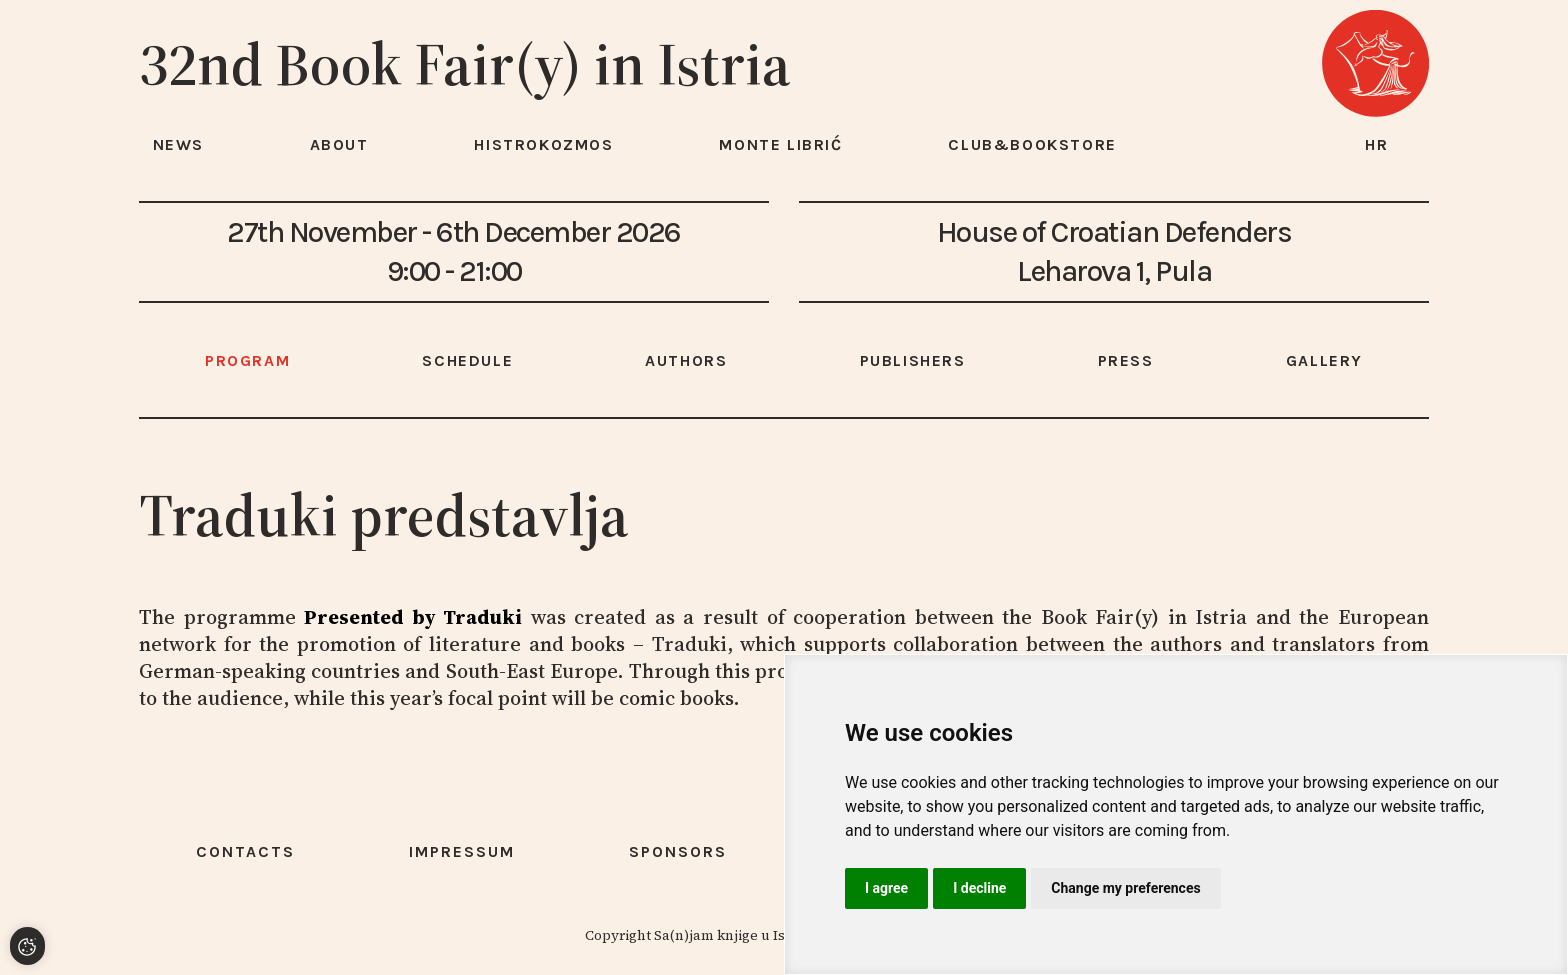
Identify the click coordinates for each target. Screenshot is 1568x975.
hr (1377, 144)
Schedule (467, 360)
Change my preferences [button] (1125, 888)
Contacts (245, 851)
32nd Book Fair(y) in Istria (465, 64)
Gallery (1324, 360)
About (339, 144)
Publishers (913, 360)
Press (1126, 360)
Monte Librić (780, 144)
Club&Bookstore (1032, 144)
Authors (686, 360)
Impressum (462, 851)
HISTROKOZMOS (543, 144)
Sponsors (678, 851)
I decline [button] (979, 888)
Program (247, 360)
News (178, 144)
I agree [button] (886, 888)
